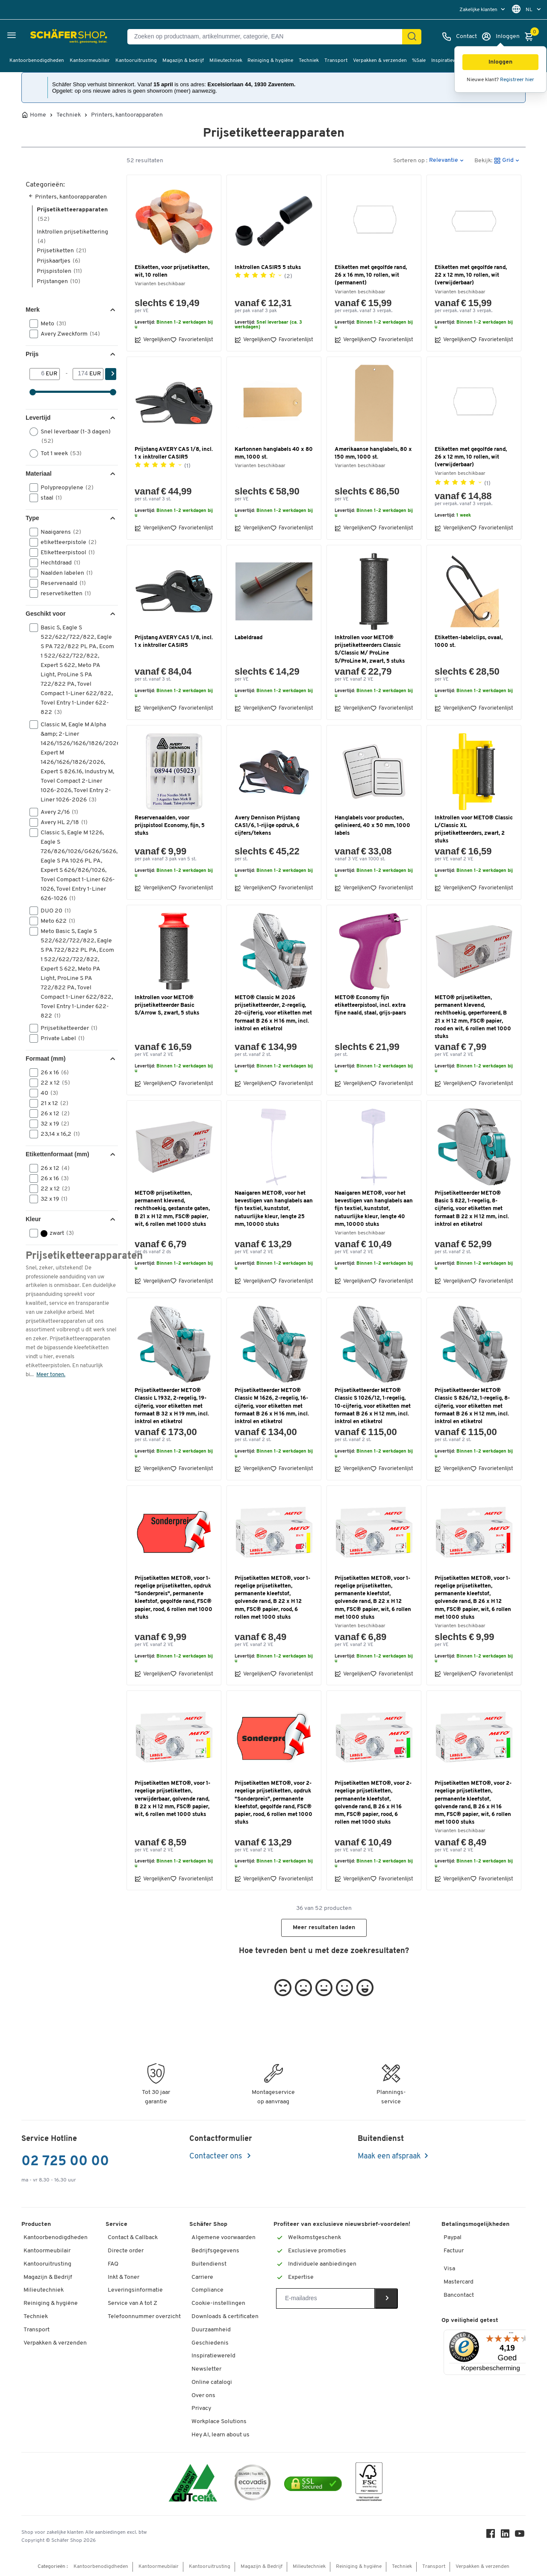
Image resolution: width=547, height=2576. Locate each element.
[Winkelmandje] (531, 37)
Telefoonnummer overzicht (144, 2316)
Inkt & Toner (123, 2277)
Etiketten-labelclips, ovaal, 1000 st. (469, 641)
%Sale (419, 60)
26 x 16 (51, 1072)
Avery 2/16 (56, 812)
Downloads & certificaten (225, 2316)
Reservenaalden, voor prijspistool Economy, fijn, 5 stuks (170, 825)
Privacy (201, 2408)
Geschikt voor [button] (45, 613)
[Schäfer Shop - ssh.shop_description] (48, 37)
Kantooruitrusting (136, 60)
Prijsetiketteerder (66, 1028)
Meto (50, 323)
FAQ (113, 2264)
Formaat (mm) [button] (45, 1058)
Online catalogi (211, 2382)
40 (46, 1093)
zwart (54, 1233)
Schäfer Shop (208, 2224)
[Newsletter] (325, 2298)
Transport (335, 60)
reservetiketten (63, 593)
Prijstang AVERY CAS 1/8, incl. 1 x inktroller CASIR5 (174, 453)
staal (48, 498)
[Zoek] (412, 36)
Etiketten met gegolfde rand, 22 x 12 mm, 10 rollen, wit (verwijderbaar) (471, 275)
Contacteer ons (216, 2156)
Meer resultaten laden (324, 1927)
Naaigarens (58, 532)
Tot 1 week (58, 453)
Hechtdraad (57, 562)
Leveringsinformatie (135, 2290)
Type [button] (32, 518)
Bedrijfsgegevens (215, 2251)
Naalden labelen (63, 573)
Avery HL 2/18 (61, 822)
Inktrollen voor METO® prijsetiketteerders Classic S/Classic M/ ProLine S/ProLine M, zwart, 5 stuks (370, 649)
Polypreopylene (64, 487)
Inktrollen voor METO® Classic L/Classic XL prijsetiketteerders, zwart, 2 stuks (474, 829)
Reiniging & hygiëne (270, 60)
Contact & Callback (133, 2237)
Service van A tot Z (132, 2303)
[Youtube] (520, 2536)
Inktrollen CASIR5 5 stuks (268, 267)
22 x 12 (52, 1083)
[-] (81, 374)
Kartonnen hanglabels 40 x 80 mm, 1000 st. (274, 453)
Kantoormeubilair (90, 60)
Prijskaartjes (58, 261)
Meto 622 (55, 921)
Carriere (202, 2277)
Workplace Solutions (219, 2421)
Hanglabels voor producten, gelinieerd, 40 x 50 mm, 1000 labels (372, 825)
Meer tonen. (50, 1374)
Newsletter (206, 2369)
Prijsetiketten (61, 251)
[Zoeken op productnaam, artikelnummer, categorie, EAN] (268, 36)
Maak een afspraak (389, 2156)
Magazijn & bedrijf (183, 60)
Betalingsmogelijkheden (475, 2224)
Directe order (126, 2251)
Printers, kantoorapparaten (127, 115)
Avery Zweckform (67, 334)
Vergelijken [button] (152, 339)
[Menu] (511, 2335)
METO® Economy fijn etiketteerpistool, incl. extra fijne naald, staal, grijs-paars (370, 1005)
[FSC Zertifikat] (369, 2484)
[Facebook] (491, 2536)
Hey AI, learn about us (220, 2435)
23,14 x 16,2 (57, 1134)
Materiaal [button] (39, 473)
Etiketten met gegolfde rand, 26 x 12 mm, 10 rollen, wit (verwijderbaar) (471, 457)
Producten (36, 2224)
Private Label (59, 1038)
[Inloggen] (500, 37)
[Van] (38, 374)
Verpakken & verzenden (380, 60)
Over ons (203, 2395)
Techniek (309, 60)
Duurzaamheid (211, 2330)
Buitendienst (208, 2264)
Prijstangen (58, 281)
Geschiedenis (210, 2343)
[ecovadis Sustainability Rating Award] (253, 2484)
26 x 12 (52, 1113)
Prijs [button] (32, 354)
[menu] (483, 9)
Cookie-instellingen (218, 2303)
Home (38, 115)
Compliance (207, 2290)
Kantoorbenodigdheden (36, 60)
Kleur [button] (33, 1219)
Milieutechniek (225, 60)
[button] (500, 62)
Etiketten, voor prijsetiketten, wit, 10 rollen (172, 271)
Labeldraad (248, 637)
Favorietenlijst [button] (191, 339)
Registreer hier (517, 79)
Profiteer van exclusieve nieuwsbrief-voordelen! (342, 2224)
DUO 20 (52, 910)
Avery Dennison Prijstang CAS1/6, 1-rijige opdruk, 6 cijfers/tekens (267, 825)
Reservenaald (60, 583)
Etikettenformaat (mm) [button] (57, 1154)
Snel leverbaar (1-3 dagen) (70, 435)
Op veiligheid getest (469, 2320)
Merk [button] (33, 309)
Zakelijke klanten (479, 9)
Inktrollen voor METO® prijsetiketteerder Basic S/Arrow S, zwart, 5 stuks (167, 1005)
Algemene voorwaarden (223, 2237)
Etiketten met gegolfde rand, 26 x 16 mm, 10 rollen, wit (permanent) (371, 275)
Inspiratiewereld (449, 60)
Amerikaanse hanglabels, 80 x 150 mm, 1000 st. (373, 453)
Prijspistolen (59, 271)
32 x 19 (52, 1124)
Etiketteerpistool (64, 552)
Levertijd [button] (38, 417)
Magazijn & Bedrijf (48, 2277)
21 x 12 (51, 1103)
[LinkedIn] (506, 2536)
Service (116, 2224)
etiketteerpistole (65, 542)
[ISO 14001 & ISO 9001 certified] (193, 2484)
